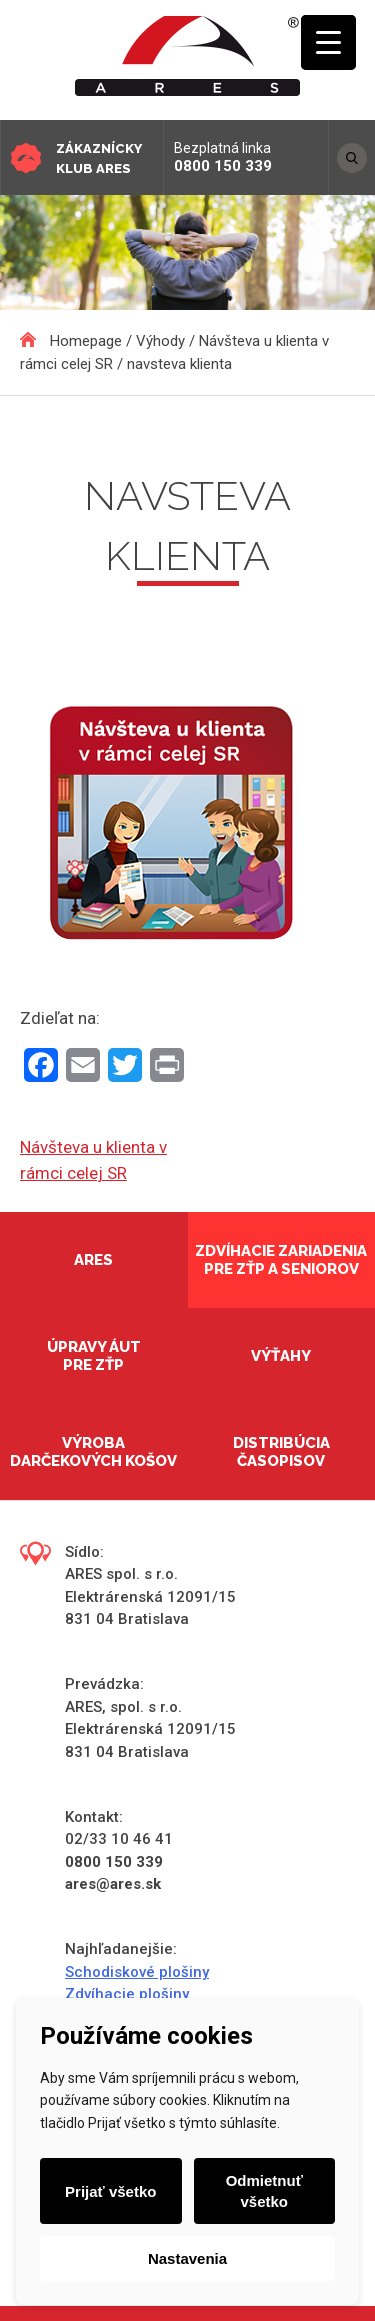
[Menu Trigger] (328, 42)
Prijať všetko (110, 2191)
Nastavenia (187, 2258)
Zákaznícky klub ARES (99, 158)
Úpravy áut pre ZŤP (94, 1356)
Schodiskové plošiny (137, 1972)
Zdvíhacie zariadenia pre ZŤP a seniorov (281, 1260)
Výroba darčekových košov (93, 1452)
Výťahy (281, 1356)
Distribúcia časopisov (281, 1452)
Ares (93, 1260)
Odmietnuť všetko (264, 2191)
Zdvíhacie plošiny (127, 1994)
